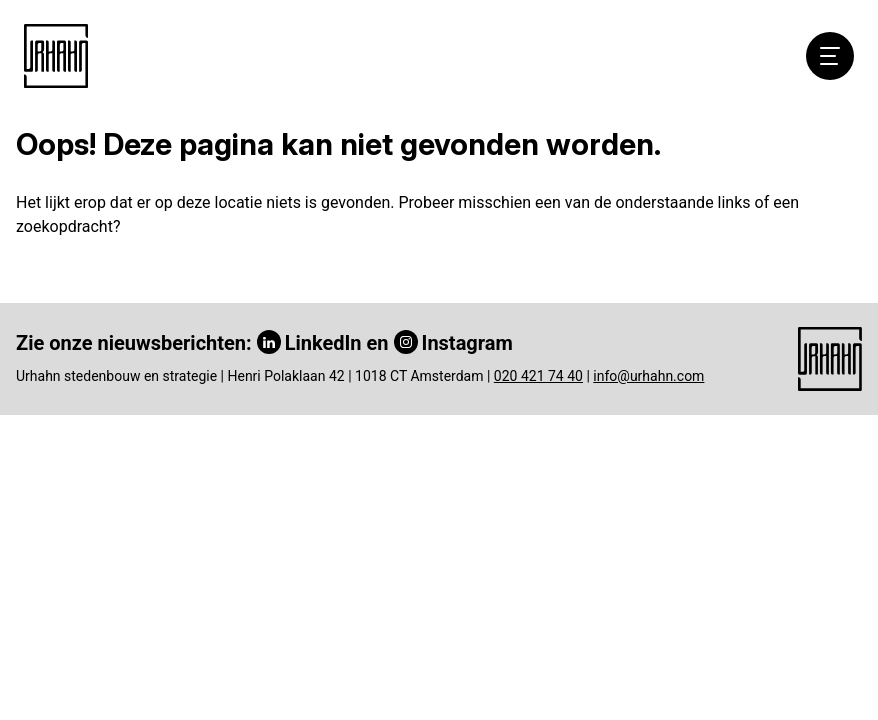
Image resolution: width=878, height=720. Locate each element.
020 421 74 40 (538, 376)
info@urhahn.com (648, 376)
